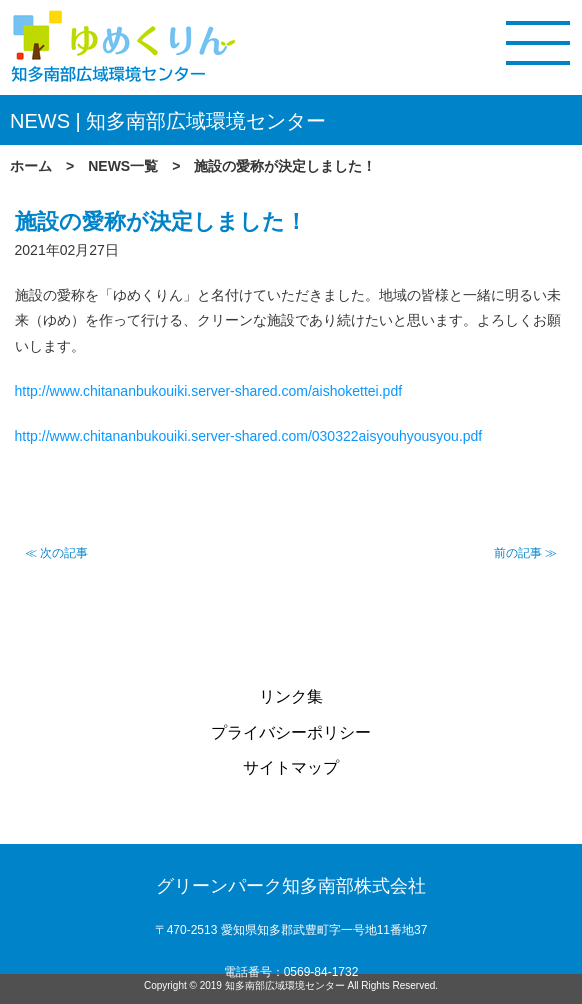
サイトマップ (291, 767)
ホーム (31, 166)
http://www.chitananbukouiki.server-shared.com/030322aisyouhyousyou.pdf (249, 436)
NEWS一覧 (123, 166)
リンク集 (291, 696)
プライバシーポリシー (291, 732)
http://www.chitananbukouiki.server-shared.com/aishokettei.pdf (209, 391)
